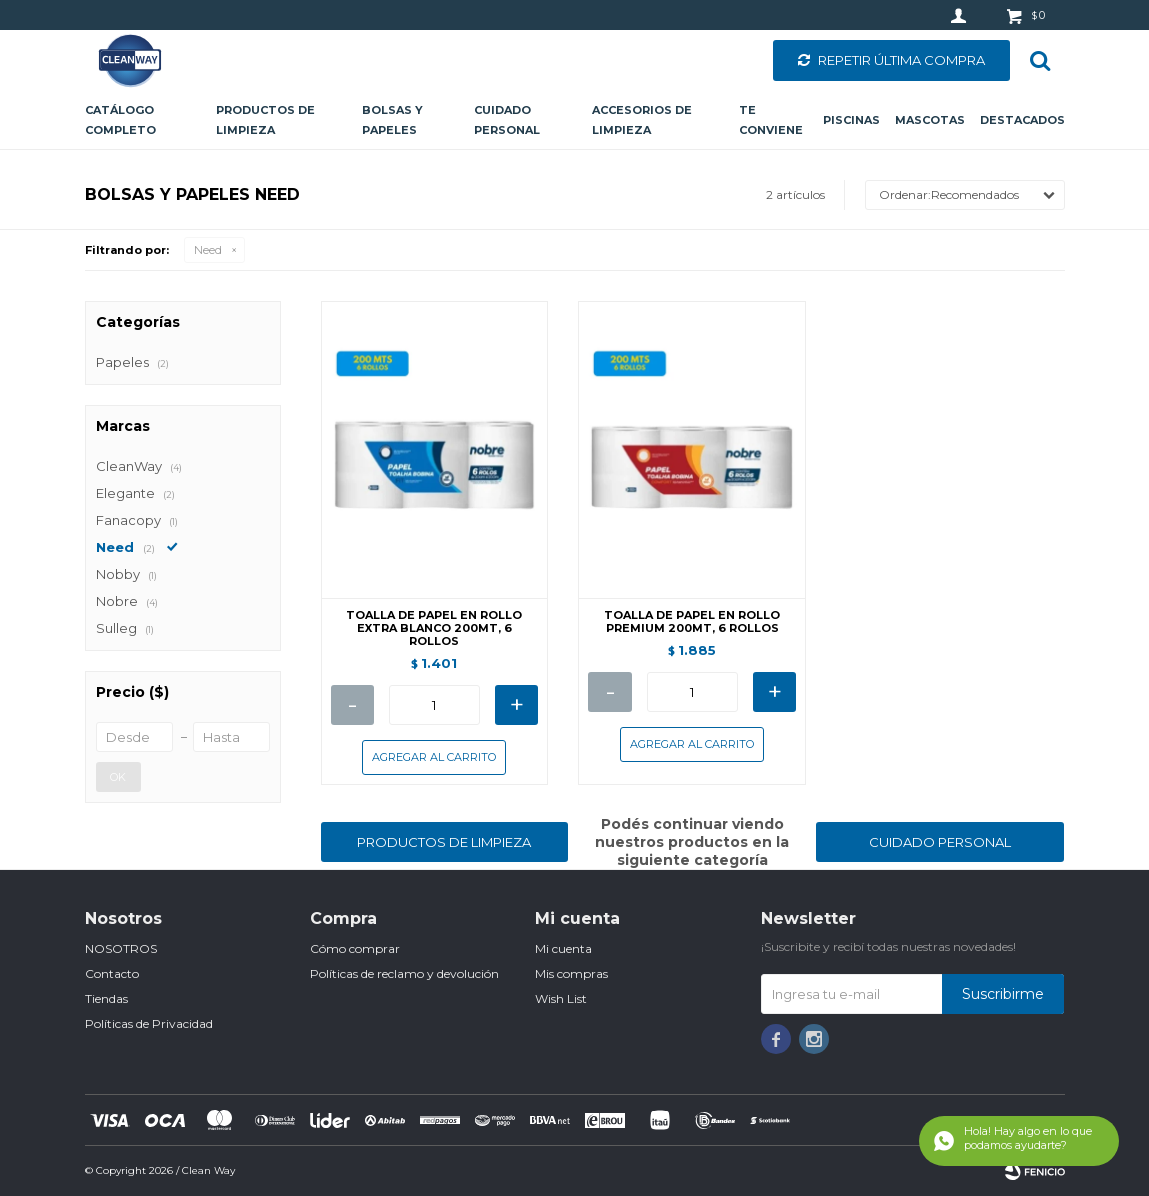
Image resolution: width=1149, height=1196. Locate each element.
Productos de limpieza (265, 120)
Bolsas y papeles (392, 120)
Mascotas (930, 120)
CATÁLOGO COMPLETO (120, 120)
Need (208, 250)
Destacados (1022, 120)
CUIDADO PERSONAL (940, 842)
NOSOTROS (121, 948)
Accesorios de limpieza (642, 120)
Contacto (112, 973)
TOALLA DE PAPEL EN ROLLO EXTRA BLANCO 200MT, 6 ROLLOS (434, 628)
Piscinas (851, 120)
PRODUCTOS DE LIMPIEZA (444, 842)
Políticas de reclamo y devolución (404, 973)
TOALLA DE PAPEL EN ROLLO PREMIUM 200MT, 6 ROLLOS (692, 622)
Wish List (561, 998)
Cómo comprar (355, 948)
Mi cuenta (563, 948)
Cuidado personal (507, 120)
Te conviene (771, 120)
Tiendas (106, 998)
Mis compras (571, 973)
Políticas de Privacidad (149, 1023)
